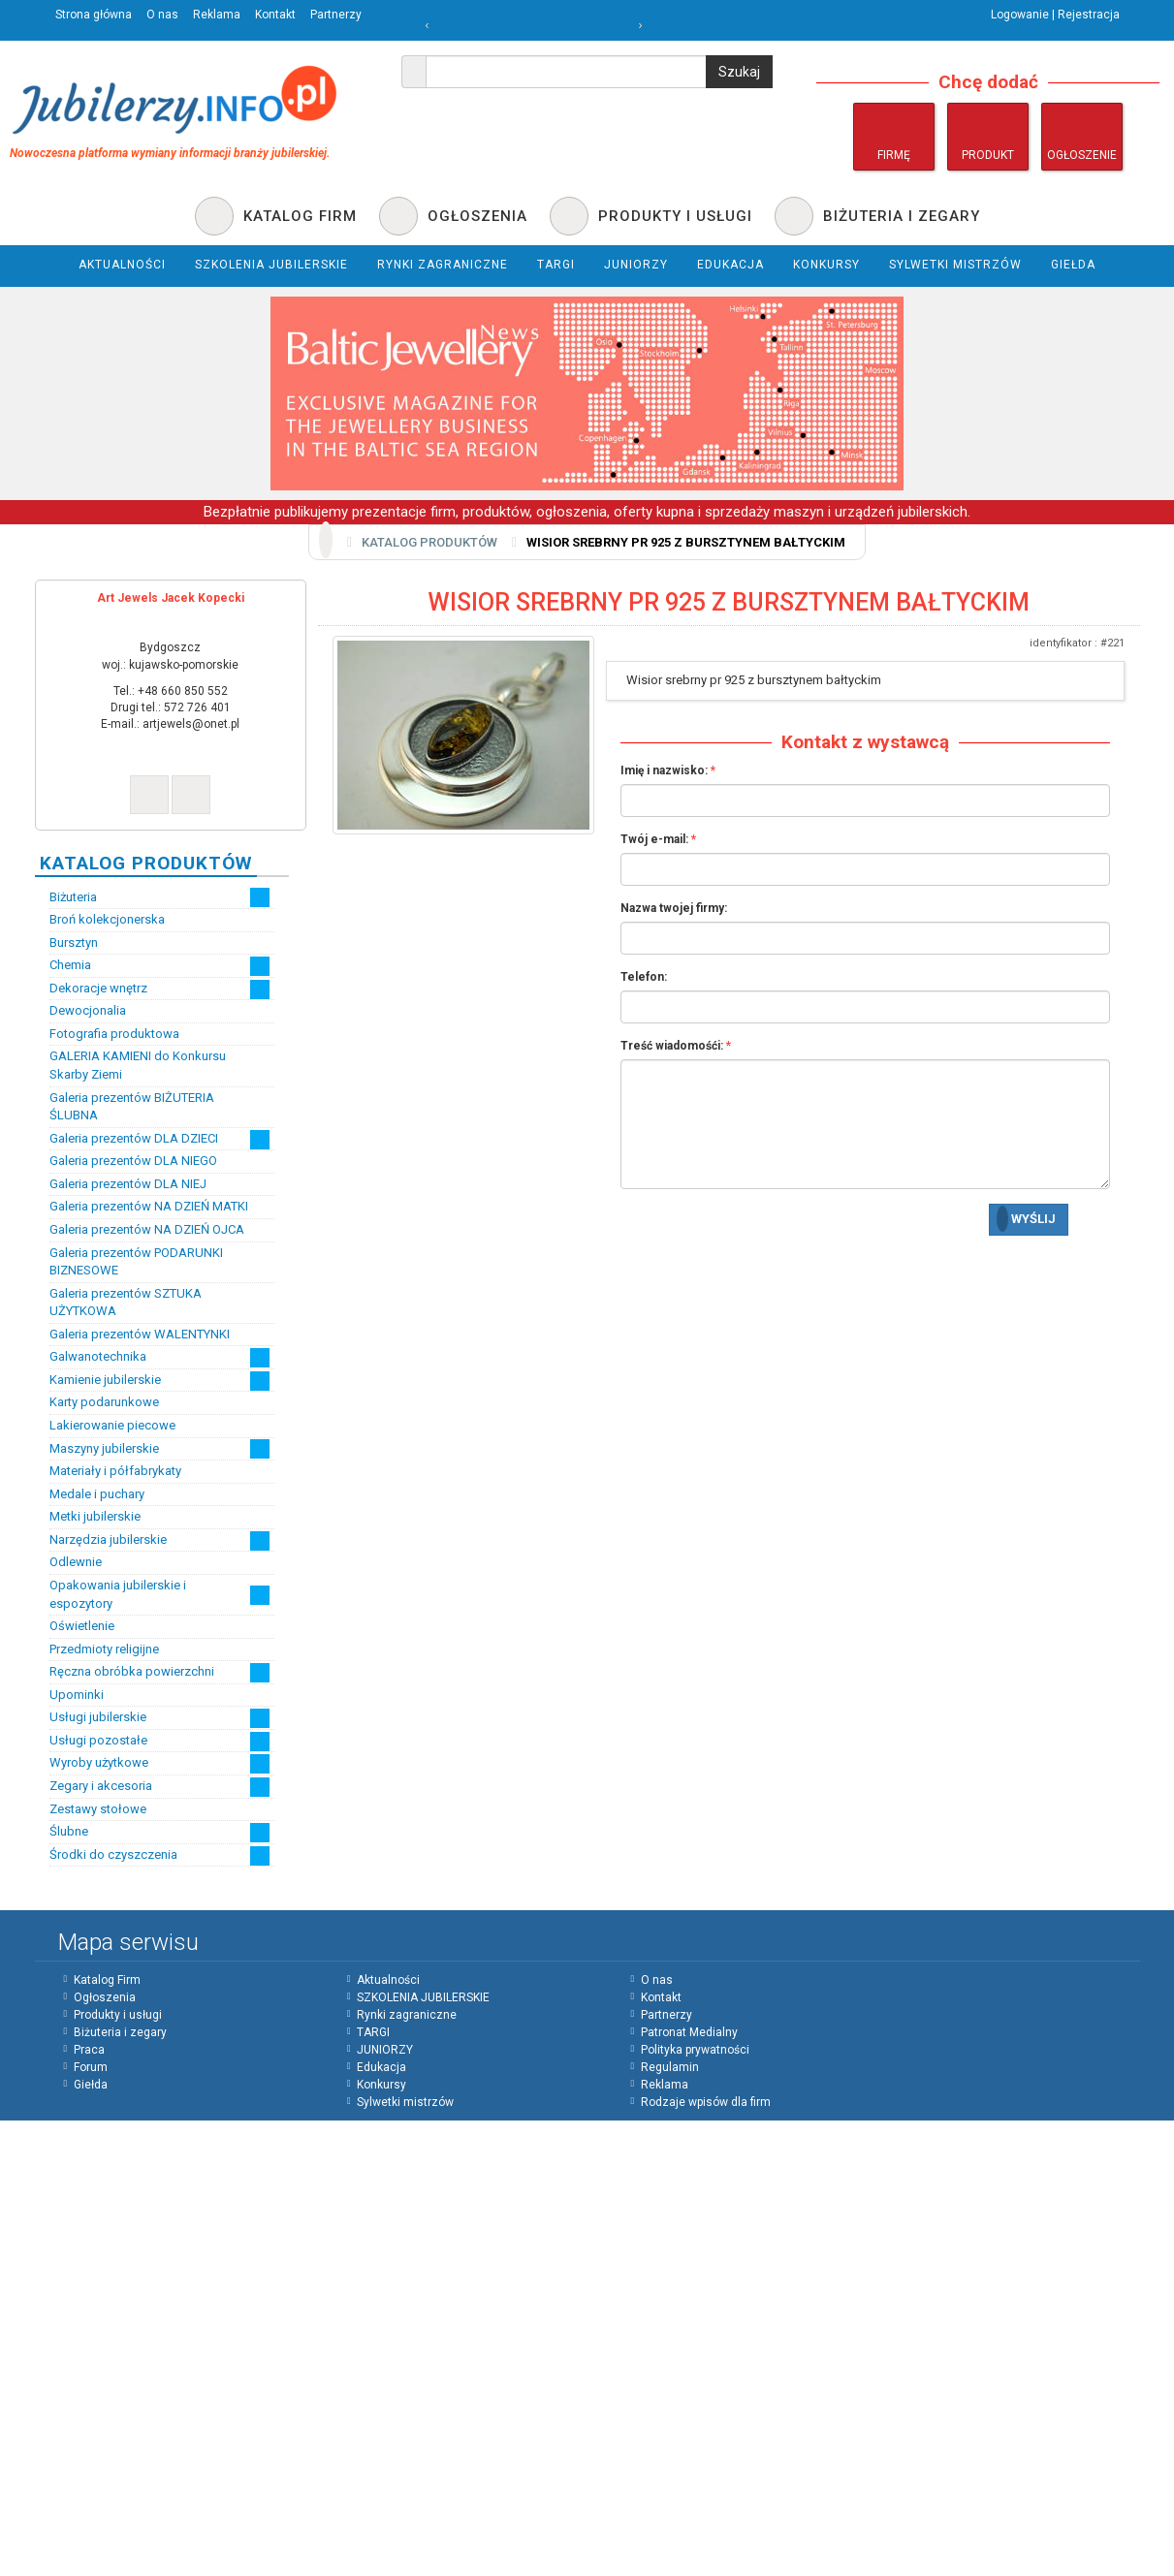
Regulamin (670, 2067)
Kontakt (275, 14)
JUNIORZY (385, 2050)
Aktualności (388, 1980)
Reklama (216, 14)
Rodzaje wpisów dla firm (706, 2102)
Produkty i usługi (118, 2015)
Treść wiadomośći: (671, 1045)
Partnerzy (336, 14)
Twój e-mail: (654, 839)
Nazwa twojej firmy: (673, 908)
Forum (91, 2067)
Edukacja (381, 2067)
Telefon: (643, 977)
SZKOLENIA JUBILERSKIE (423, 1997)
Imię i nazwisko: (664, 770)
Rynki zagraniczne (407, 2015)
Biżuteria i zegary (120, 2032)
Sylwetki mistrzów (405, 2102)
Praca (89, 2050)
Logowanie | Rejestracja (1055, 14)
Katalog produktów (429, 542)
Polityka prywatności (695, 2050)
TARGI (373, 2032)
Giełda (91, 2084)
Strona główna (93, 14)
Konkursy (381, 2084)
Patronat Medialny (689, 2032)
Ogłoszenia (105, 1997)
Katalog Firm (107, 1980)
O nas (162, 14)
